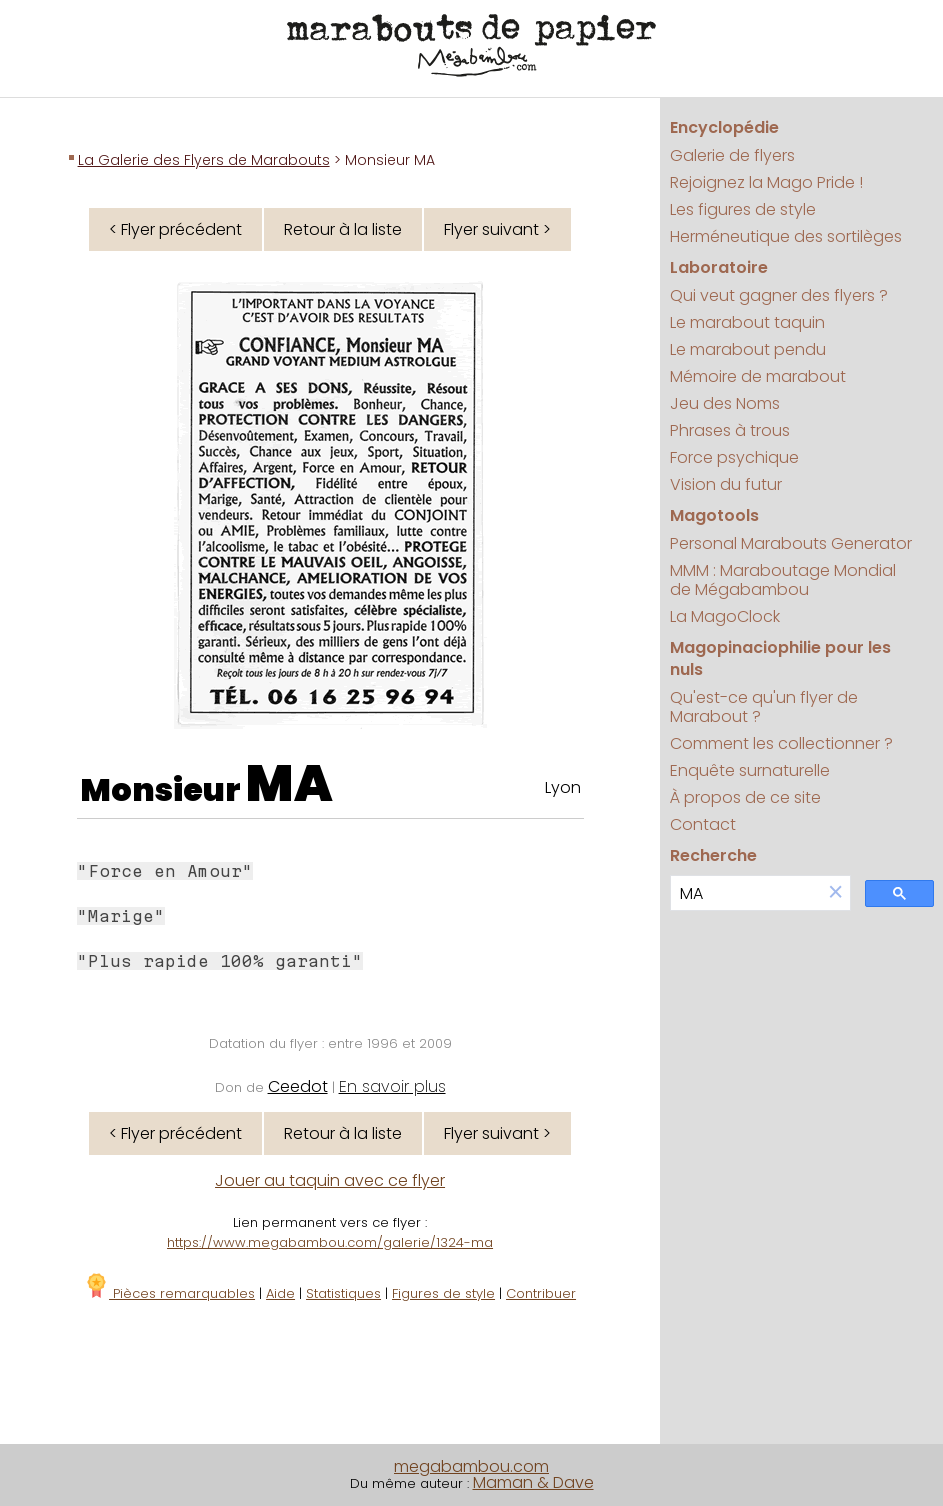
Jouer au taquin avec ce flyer (330, 1180)
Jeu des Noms (725, 403)
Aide (280, 1293)
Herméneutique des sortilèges (786, 236)
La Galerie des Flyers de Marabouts (204, 160)
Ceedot (298, 1086)
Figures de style (443, 1293)
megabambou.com (471, 1466)
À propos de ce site (745, 797)
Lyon (563, 787)
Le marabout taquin (747, 322)
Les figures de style (743, 209)
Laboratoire (719, 267)
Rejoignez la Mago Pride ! (766, 182)
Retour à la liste (343, 229)
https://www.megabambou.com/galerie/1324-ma (330, 1242)
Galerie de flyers (732, 155)
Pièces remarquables (169, 1293)
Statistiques (343, 1293)
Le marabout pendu (748, 349)
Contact (703, 824)
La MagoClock (725, 616)
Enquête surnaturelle (750, 770)
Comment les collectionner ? (781, 743)
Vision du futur (726, 484)
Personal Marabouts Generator (791, 543)
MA (289, 784)
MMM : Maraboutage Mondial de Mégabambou (783, 580)
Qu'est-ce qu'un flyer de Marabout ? (764, 707)
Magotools (714, 515)
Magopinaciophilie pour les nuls (780, 658)
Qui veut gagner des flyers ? (779, 295)
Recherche (713, 855)
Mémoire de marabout (758, 376)
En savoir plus (392, 1086)
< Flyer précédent (175, 229)
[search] (746, 893)
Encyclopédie (724, 127)
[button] (836, 893)
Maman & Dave (533, 1482)
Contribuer (541, 1293)
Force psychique (734, 457)
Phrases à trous (730, 430)
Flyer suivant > (497, 229)
